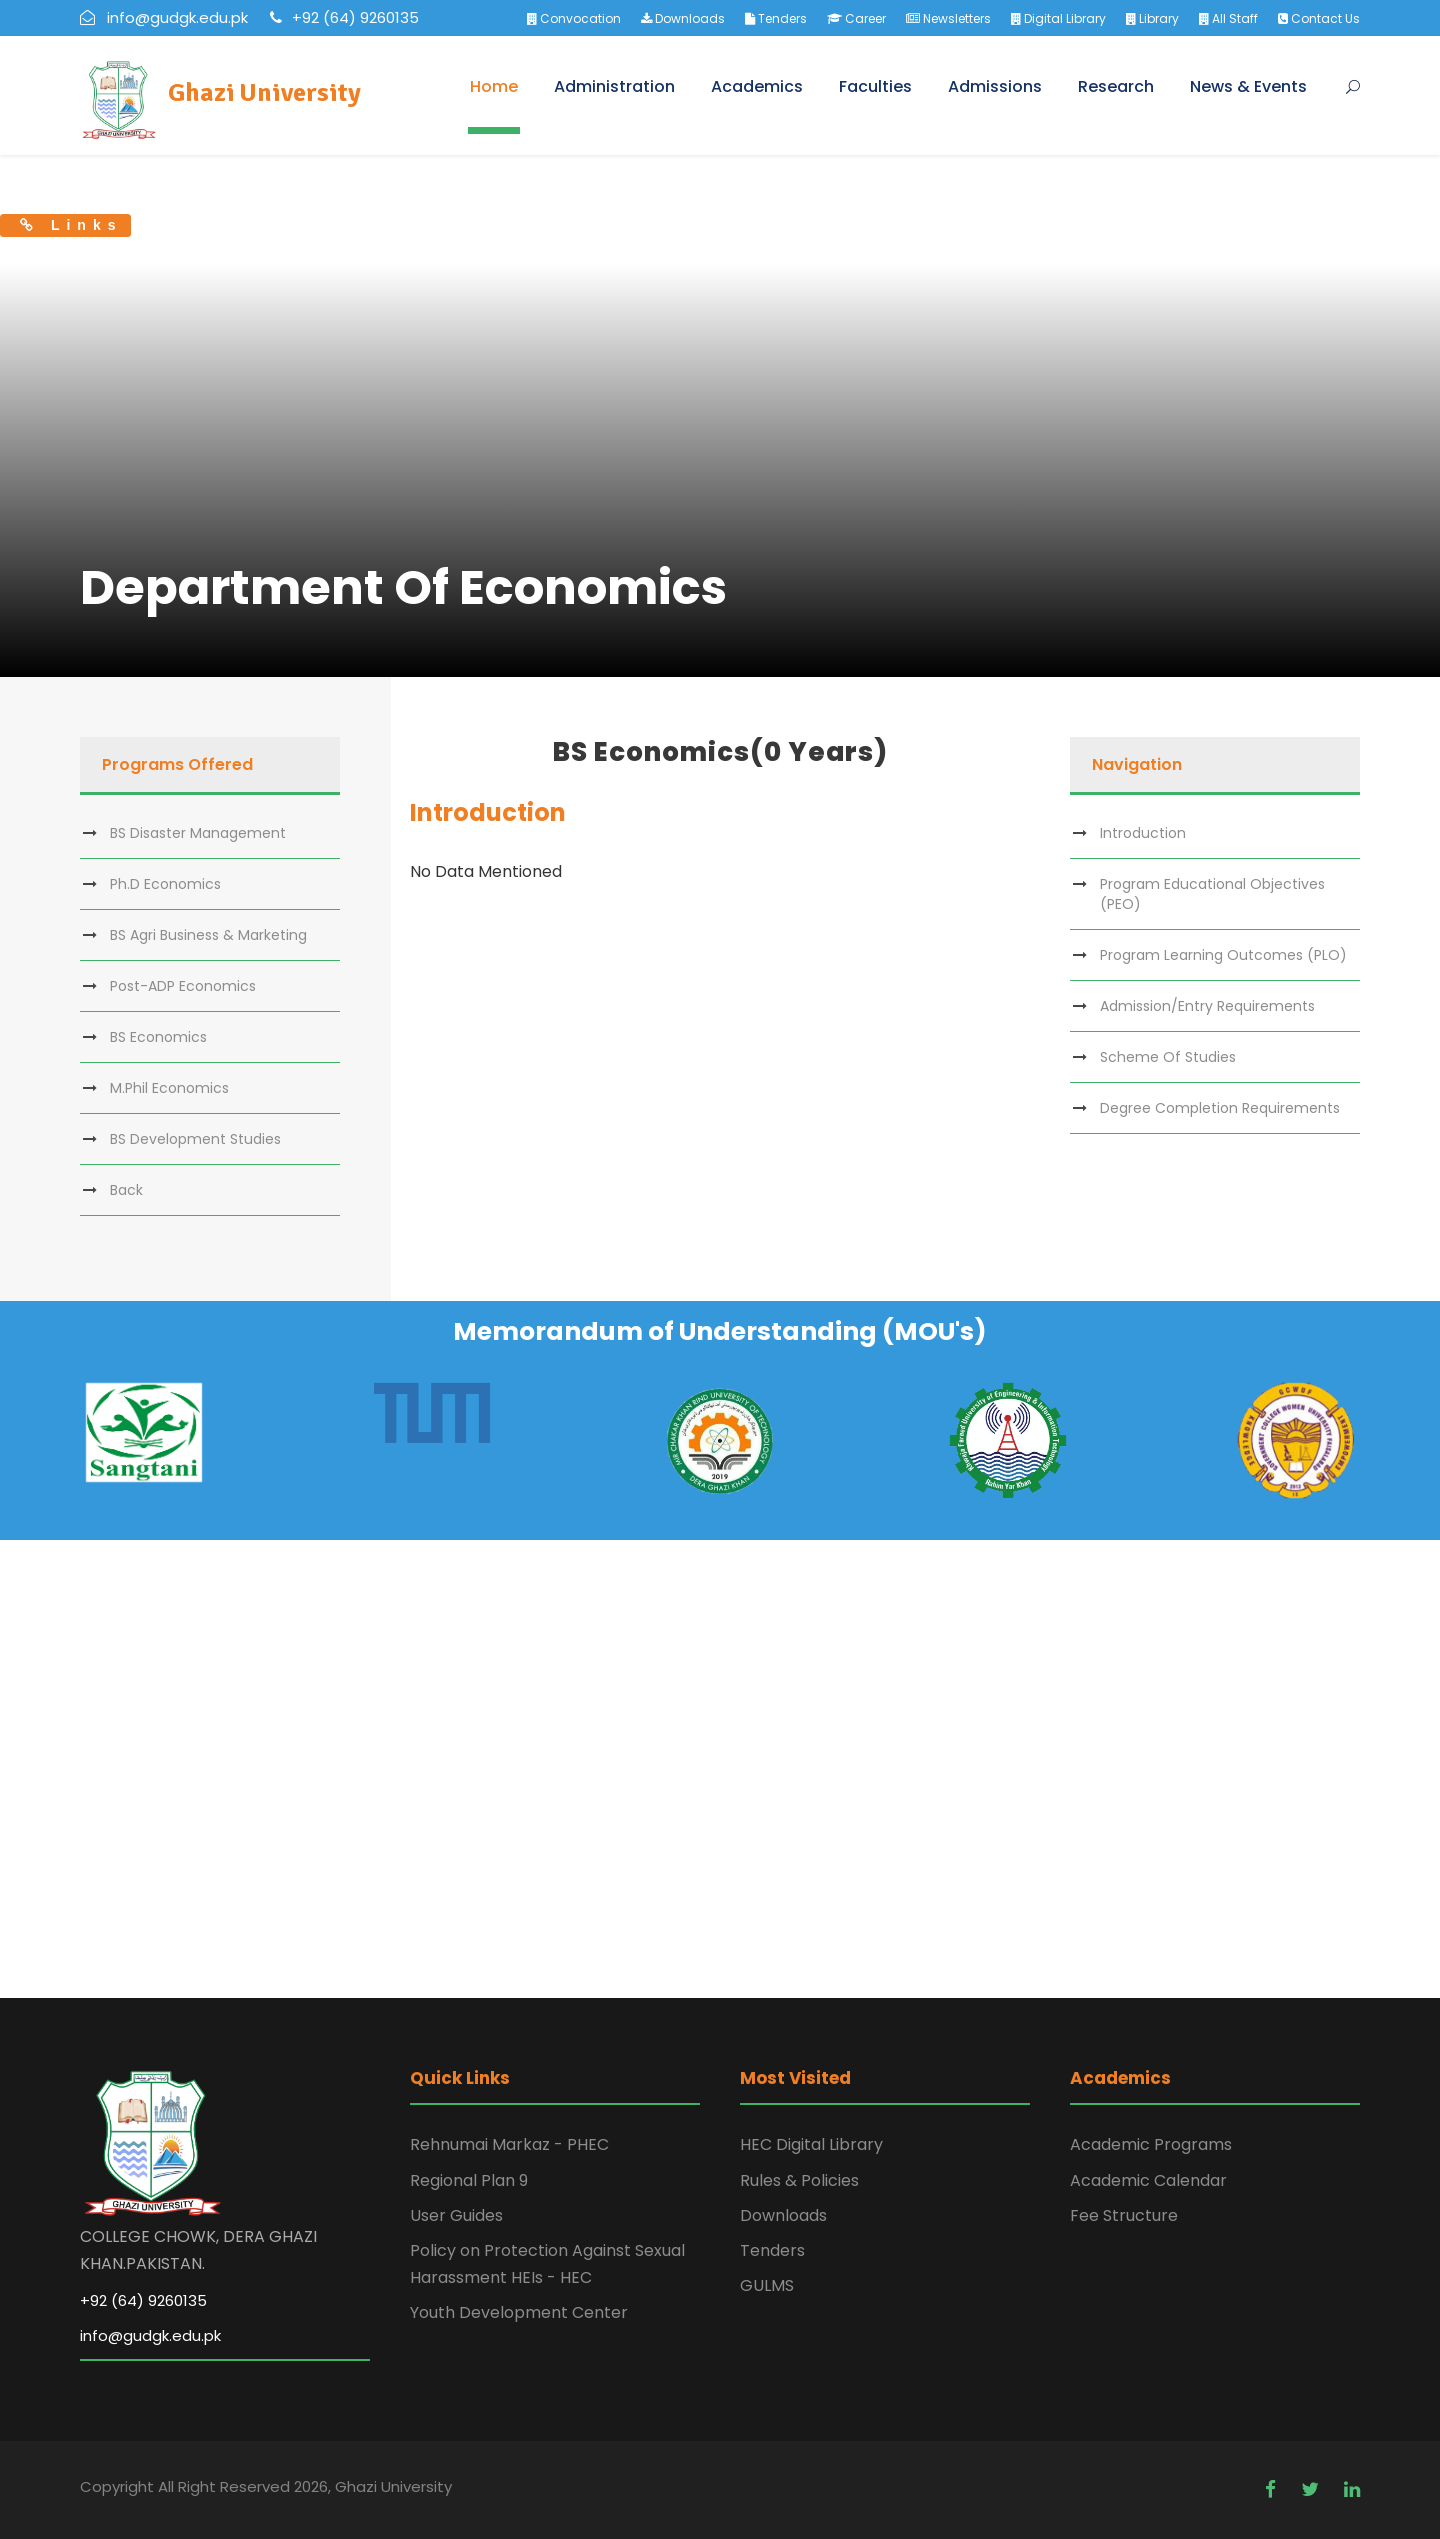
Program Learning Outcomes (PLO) (1223, 955)
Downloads (683, 18)
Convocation (574, 18)
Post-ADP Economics (183, 986)
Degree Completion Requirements (1220, 1108)
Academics (757, 86)
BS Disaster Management (198, 833)
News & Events (1248, 86)
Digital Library (1058, 18)
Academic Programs (1151, 2144)
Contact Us (1319, 18)
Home (494, 86)
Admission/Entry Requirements (1207, 1006)
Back (126, 1190)
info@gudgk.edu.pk (150, 2335)
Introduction (1143, 833)
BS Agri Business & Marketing (208, 935)
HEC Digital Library (811, 2144)
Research (1116, 86)
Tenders (776, 18)
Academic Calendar (1148, 2180)
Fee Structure (1124, 2215)
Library (1152, 18)
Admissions (995, 86)
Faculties (875, 86)
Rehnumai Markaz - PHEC (509, 2144)
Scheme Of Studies (1168, 1057)
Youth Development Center (519, 2312)
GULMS (767, 2285)
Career (856, 18)
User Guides (456, 2215)
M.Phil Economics (169, 1088)
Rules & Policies (799, 2180)
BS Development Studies (195, 1139)
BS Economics (158, 1037)
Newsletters (948, 18)
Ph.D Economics (165, 884)
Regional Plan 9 (469, 2180)
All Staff (1228, 18)
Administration (614, 86)
